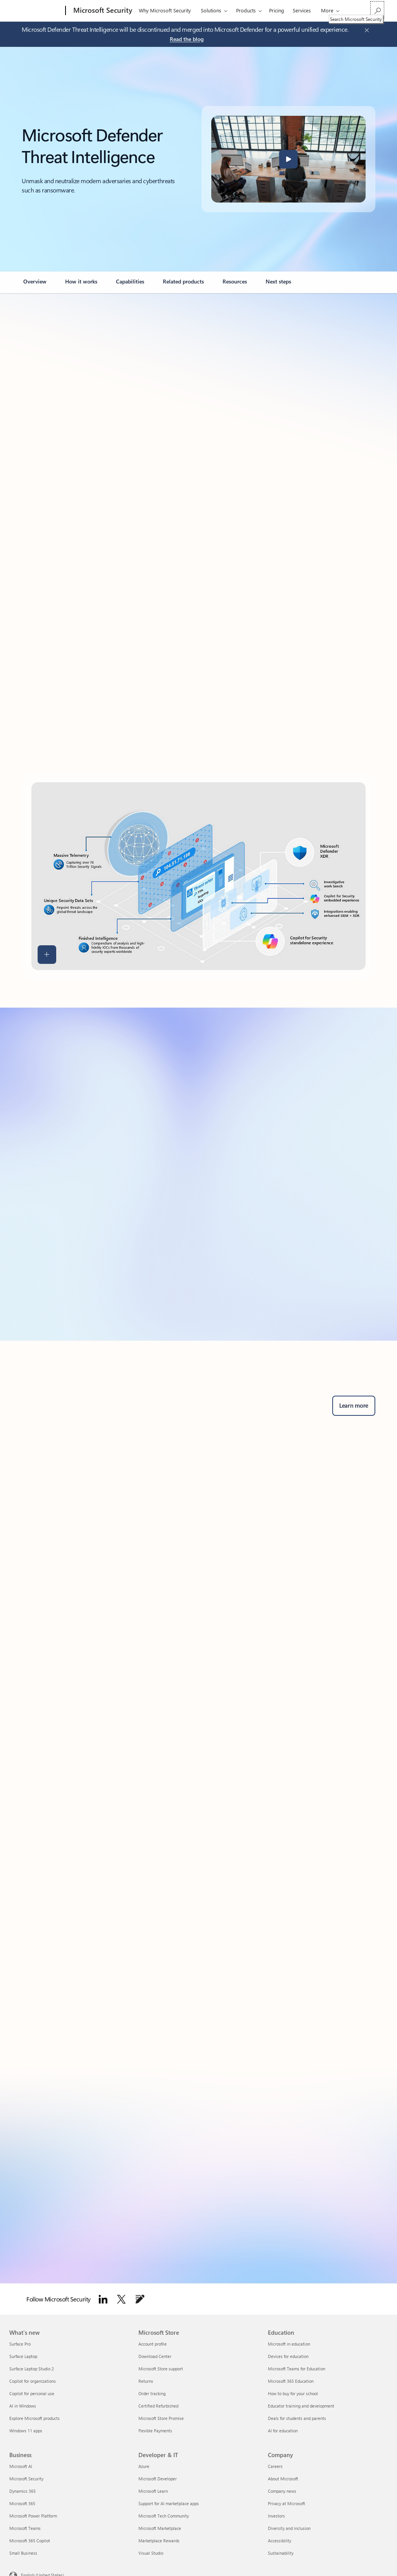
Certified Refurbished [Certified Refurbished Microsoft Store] (158, 2406)
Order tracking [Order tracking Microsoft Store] (152, 2393)
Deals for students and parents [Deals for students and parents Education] (297, 2418)
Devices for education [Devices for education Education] (288, 2356)
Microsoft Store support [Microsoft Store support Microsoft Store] (160, 2369)
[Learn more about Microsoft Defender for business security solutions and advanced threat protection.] (353, 1406)
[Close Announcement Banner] (364, 30)
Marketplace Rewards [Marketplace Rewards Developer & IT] (159, 2540)
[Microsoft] (35, 10)
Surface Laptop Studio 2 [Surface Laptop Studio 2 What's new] (31, 2369)
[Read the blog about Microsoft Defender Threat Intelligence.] (187, 39)
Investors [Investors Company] (276, 2516)
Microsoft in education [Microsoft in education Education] (289, 2344)
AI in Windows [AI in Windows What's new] (22, 2406)
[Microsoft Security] (102, 10)
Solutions (211, 10)
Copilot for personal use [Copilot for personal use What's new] (31, 2393)
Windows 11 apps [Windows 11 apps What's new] (25, 2430)
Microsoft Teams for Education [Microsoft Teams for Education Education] (296, 2369)
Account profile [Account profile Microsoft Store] (152, 2344)
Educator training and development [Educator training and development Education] (301, 2406)
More (327, 10)
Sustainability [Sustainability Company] (280, 2553)
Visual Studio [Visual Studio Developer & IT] (150, 2553)
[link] (35, 285)
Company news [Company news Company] (282, 2491)
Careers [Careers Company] (275, 2466)
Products (246, 10)
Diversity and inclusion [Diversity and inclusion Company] (289, 2528)
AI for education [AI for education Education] (283, 2430)
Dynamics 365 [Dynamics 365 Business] (22, 2491)
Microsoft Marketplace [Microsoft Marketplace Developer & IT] (159, 2528)
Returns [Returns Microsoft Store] (145, 2381)
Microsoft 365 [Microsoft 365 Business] (22, 2503)
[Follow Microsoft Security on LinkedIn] (103, 2299)
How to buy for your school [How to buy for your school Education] (293, 2393)
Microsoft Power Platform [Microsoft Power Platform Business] (33, 2516)
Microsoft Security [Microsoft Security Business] (26, 2479)
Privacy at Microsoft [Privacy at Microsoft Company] (286, 2503)
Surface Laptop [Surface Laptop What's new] (23, 2356)
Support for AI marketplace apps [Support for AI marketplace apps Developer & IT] (168, 2503)
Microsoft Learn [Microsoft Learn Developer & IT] (153, 2491)
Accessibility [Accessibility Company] (279, 2540)
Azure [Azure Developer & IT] (143, 2466)
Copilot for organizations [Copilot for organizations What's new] (32, 2381)
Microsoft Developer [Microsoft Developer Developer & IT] (157, 2479)
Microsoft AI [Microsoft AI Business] (20, 2466)
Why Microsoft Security (165, 10)
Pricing (276, 10)
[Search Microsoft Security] (377, 10)
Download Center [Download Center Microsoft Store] (154, 2356)
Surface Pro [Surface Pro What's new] (20, 2344)
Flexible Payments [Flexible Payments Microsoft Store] (155, 2430)
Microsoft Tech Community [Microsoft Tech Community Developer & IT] (163, 2516)
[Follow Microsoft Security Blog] (140, 2299)
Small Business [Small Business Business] (23, 2553)
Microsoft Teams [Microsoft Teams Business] (25, 2528)
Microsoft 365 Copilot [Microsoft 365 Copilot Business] (29, 2540)
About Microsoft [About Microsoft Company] (283, 2479)
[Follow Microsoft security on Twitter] (121, 2299)
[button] (288, 159)
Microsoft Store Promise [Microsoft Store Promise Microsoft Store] (161, 2418)
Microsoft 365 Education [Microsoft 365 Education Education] (291, 2381)
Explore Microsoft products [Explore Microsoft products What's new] (34, 2418)
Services (302, 10)
